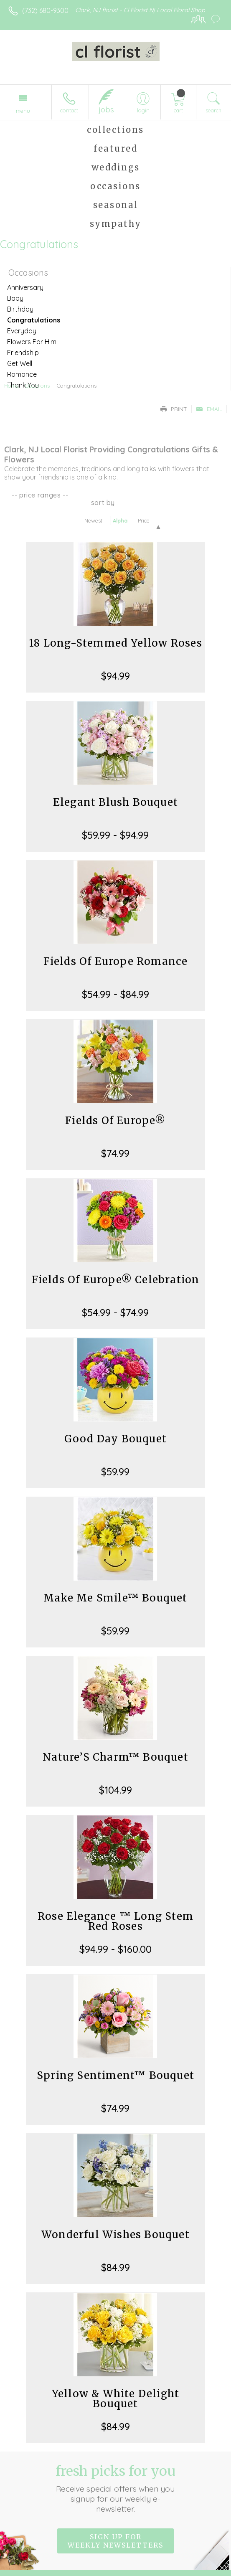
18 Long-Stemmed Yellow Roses (115, 643)
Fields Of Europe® (115, 1120)
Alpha (120, 520)
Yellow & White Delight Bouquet (115, 2398)
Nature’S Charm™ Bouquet (115, 1757)
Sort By (103, 502)
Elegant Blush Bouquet (115, 802)
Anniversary (25, 287)
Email (209, 409)
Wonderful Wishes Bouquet (115, 2234)
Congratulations (33, 320)
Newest (93, 520)
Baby (15, 298)
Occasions (37, 385)
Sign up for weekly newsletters (115, 2541)
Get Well (19, 363)
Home (11, 385)
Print (173, 409)
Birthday (20, 309)
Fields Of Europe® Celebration (116, 1279)
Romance (22, 374)
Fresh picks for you (115, 2488)
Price (144, 520)
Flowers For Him (31, 342)
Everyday (21, 331)
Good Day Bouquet (115, 1438)
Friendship (23, 352)
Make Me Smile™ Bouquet (115, 1597)
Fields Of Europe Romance (115, 961)
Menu (23, 110)
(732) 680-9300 (45, 10)
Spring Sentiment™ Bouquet (115, 2075)
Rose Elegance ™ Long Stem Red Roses (115, 1921)
